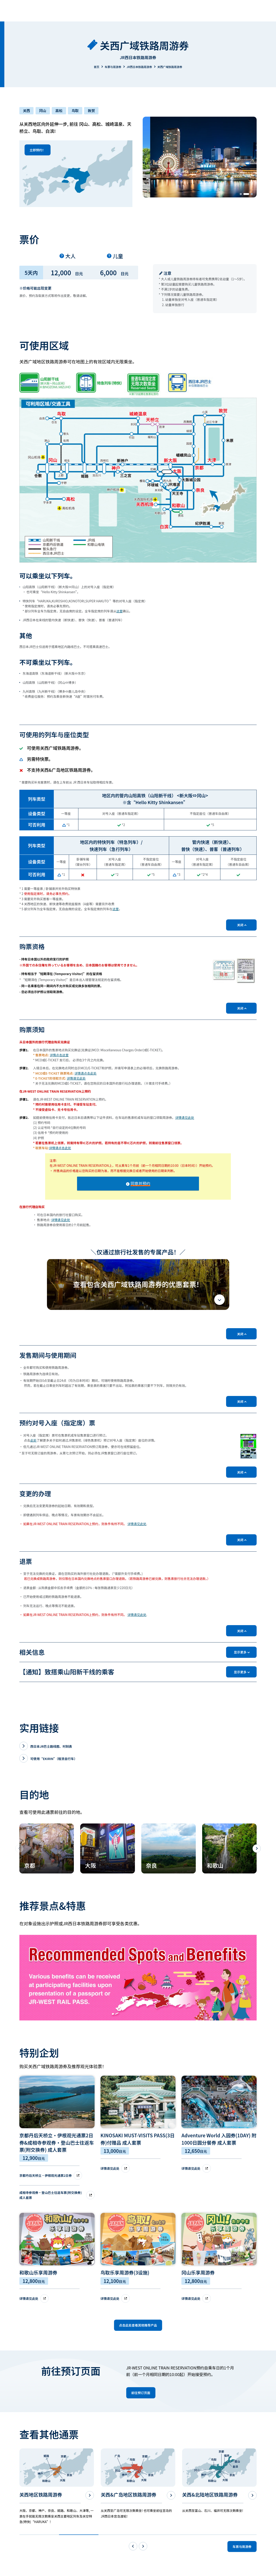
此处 (33, 1440)
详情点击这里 (59, 1055)
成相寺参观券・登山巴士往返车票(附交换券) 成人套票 (50, 2195)
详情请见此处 (76, 1078)
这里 (119, 611)
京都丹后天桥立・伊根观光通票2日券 (45, 2175)
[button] (242, 194)
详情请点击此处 (86, 1073)
